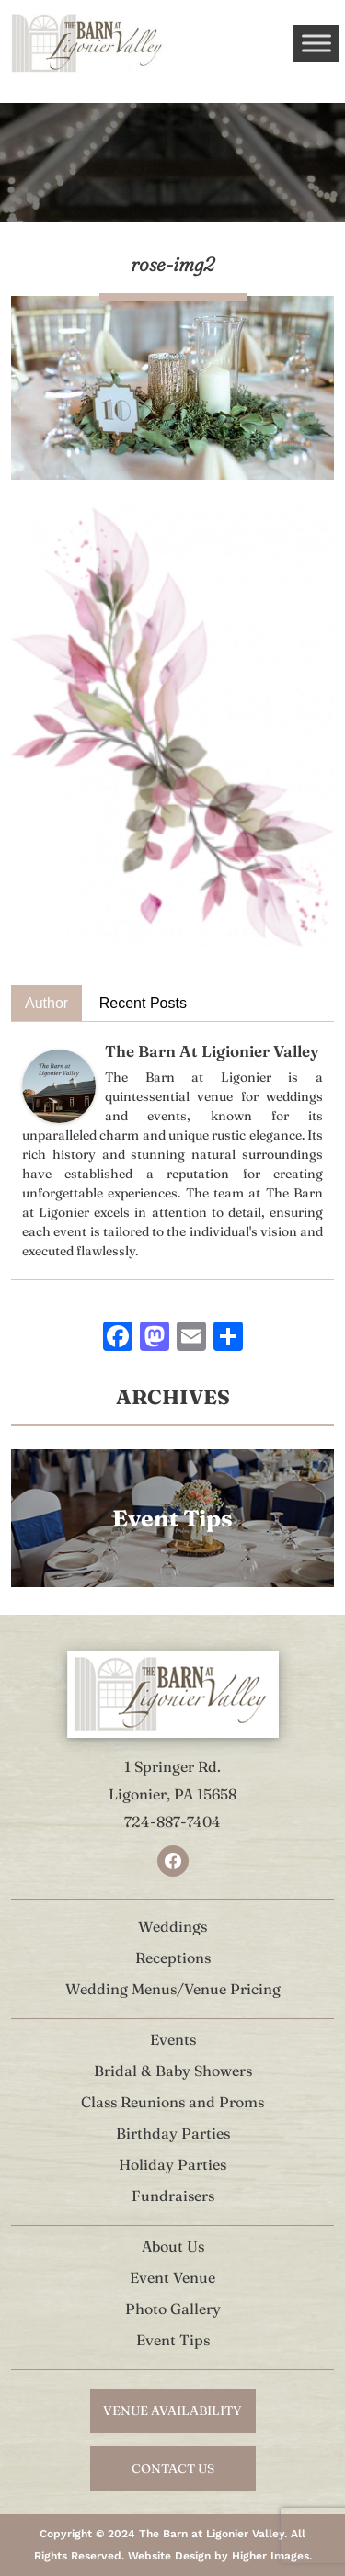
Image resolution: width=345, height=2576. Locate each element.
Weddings (172, 1926)
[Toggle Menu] (316, 42)
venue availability (172, 2410)
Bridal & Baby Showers (173, 2070)
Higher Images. (272, 2555)
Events (173, 2039)
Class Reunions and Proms (172, 2102)
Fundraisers (173, 2195)
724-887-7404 (172, 1821)
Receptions (173, 1957)
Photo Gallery (173, 2308)
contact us (173, 2468)
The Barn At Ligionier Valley (212, 1051)
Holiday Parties (172, 2164)
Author (46, 1003)
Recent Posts (143, 1003)
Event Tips (173, 2340)
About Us (173, 2246)
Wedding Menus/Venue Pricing (173, 1989)
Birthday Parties (173, 2133)
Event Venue (172, 2277)
